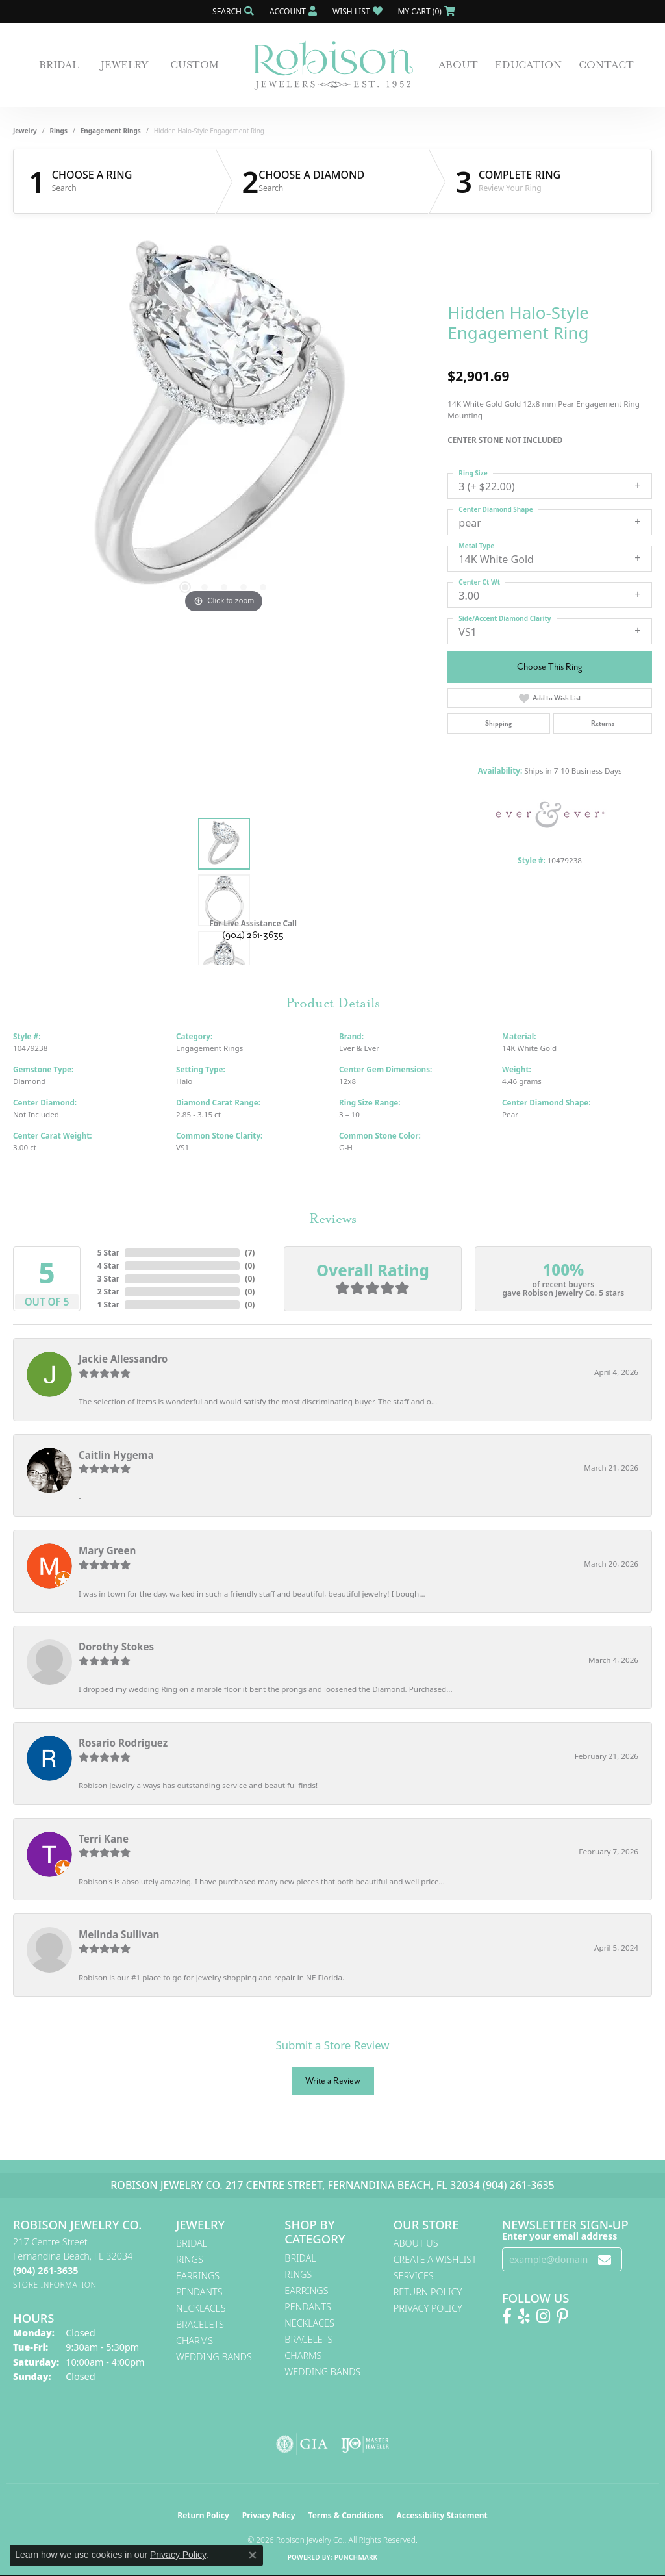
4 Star (108, 1265)
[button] (232, 11)
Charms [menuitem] (194, 2340)
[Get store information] (55, 2284)
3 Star (108, 1278)
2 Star (108, 1291)
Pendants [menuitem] (199, 2292)
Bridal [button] (59, 64)
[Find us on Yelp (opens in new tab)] (524, 2316)
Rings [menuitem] (189, 2259)
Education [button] (528, 64)
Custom (194, 64)
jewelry (25, 130)
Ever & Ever (359, 1048)
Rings (59, 130)
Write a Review (332, 2080)
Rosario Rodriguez (123, 1742)
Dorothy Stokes (116, 1646)
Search (64, 188)
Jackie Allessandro (123, 1358)
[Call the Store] (45, 2270)
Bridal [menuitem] (191, 2243)
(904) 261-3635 (253, 935)
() (250, 1252)
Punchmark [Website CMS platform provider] (356, 2557)
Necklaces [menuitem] (201, 2308)
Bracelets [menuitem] (200, 2324)
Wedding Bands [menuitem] (214, 2357)
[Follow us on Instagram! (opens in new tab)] (543, 2316)
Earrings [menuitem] (198, 2275)
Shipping (498, 723)
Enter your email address (559, 2236)
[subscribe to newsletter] (604, 2259)
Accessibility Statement (441, 2515)
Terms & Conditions (346, 2515)
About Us (416, 2243)
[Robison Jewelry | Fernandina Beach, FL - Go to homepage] (332, 65)
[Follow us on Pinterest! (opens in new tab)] (562, 2316)
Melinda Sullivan (119, 1934)
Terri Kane (104, 1838)
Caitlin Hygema (116, 1454)
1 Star (108, 1304)
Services (414, 2275)
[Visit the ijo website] (365, 2444)
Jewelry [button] (124, 64)
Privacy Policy (428, 2308)
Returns (602, 723)
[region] (224, 421)
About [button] (458, 64)
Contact (606, 64)
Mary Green (107, 1550)
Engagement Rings (111, 130)
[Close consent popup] (253, 2555)
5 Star (108, 1252)
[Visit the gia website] (302, 2444)
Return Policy (428, 2292)
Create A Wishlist (435, 2259)
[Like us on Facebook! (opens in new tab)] (507, 2316)
